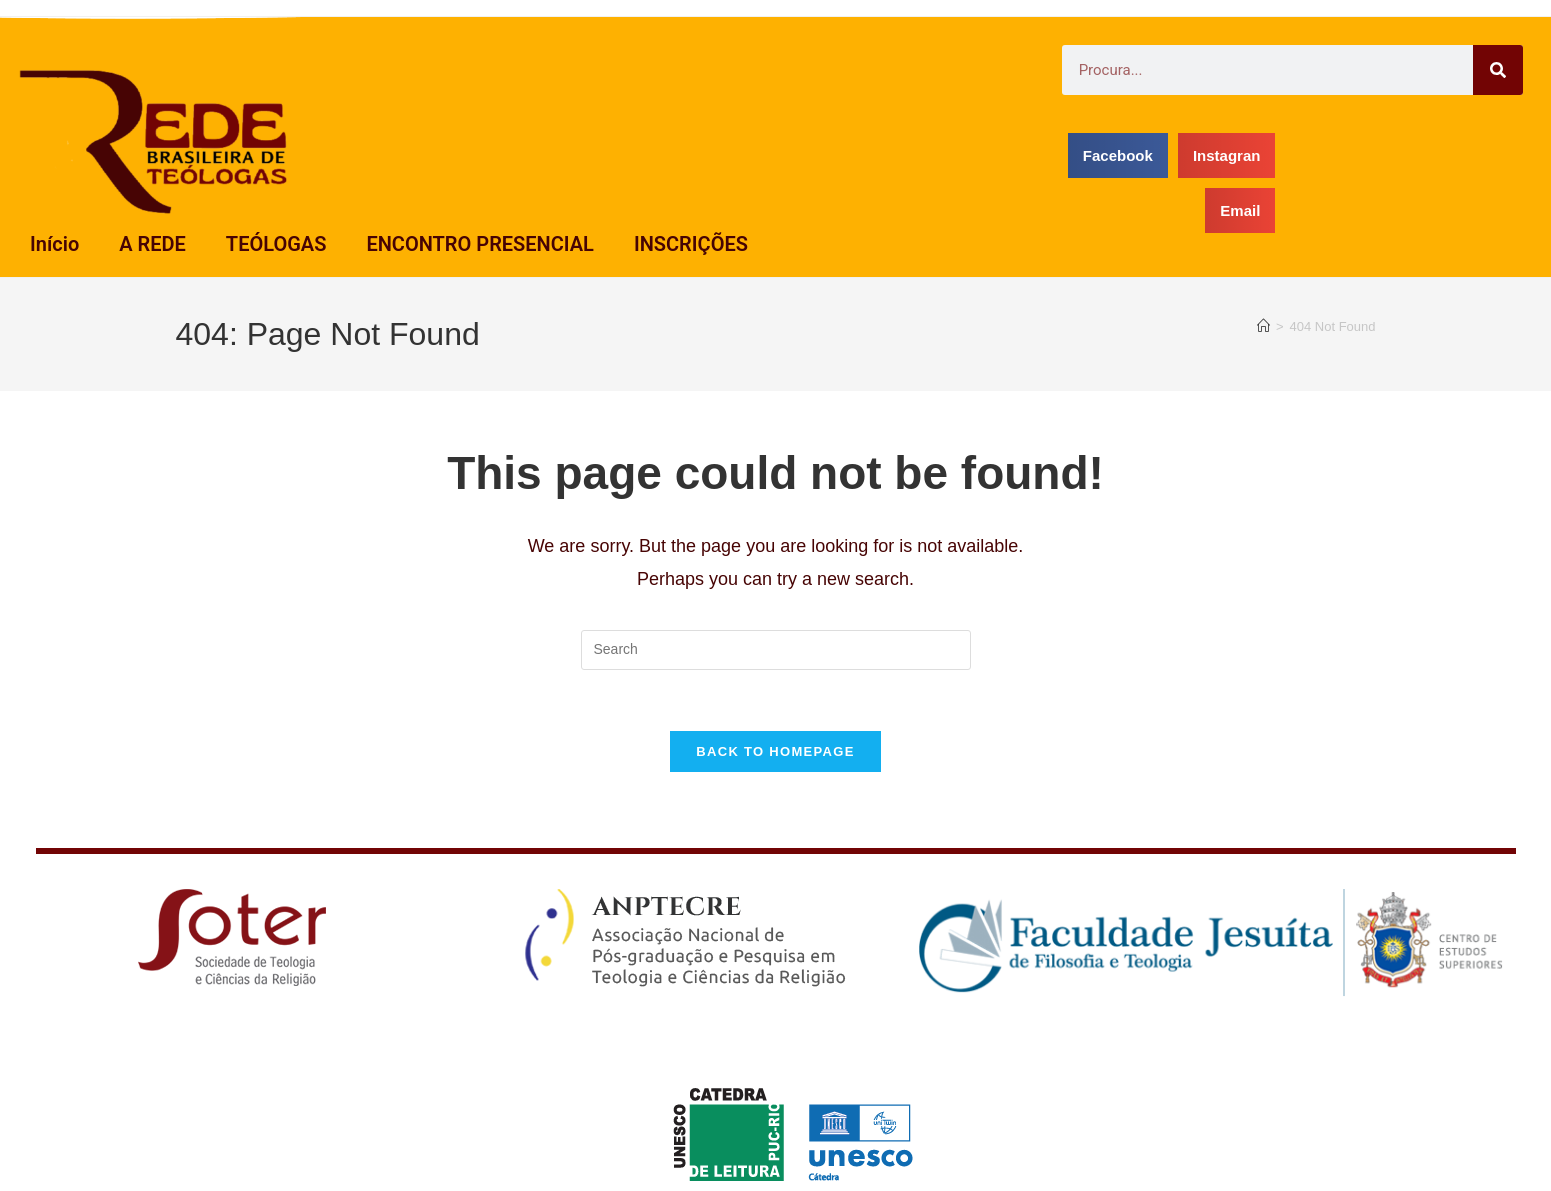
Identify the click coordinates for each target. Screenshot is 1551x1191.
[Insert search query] (776, 650)
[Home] (1263, 326)
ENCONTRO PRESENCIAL (480, 244)
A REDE (152, 244)
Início (54, 244)
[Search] (1498, 70)
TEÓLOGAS (276, 244)
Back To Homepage (775, 751)
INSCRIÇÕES (691, 244)
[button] (1118, 155)
